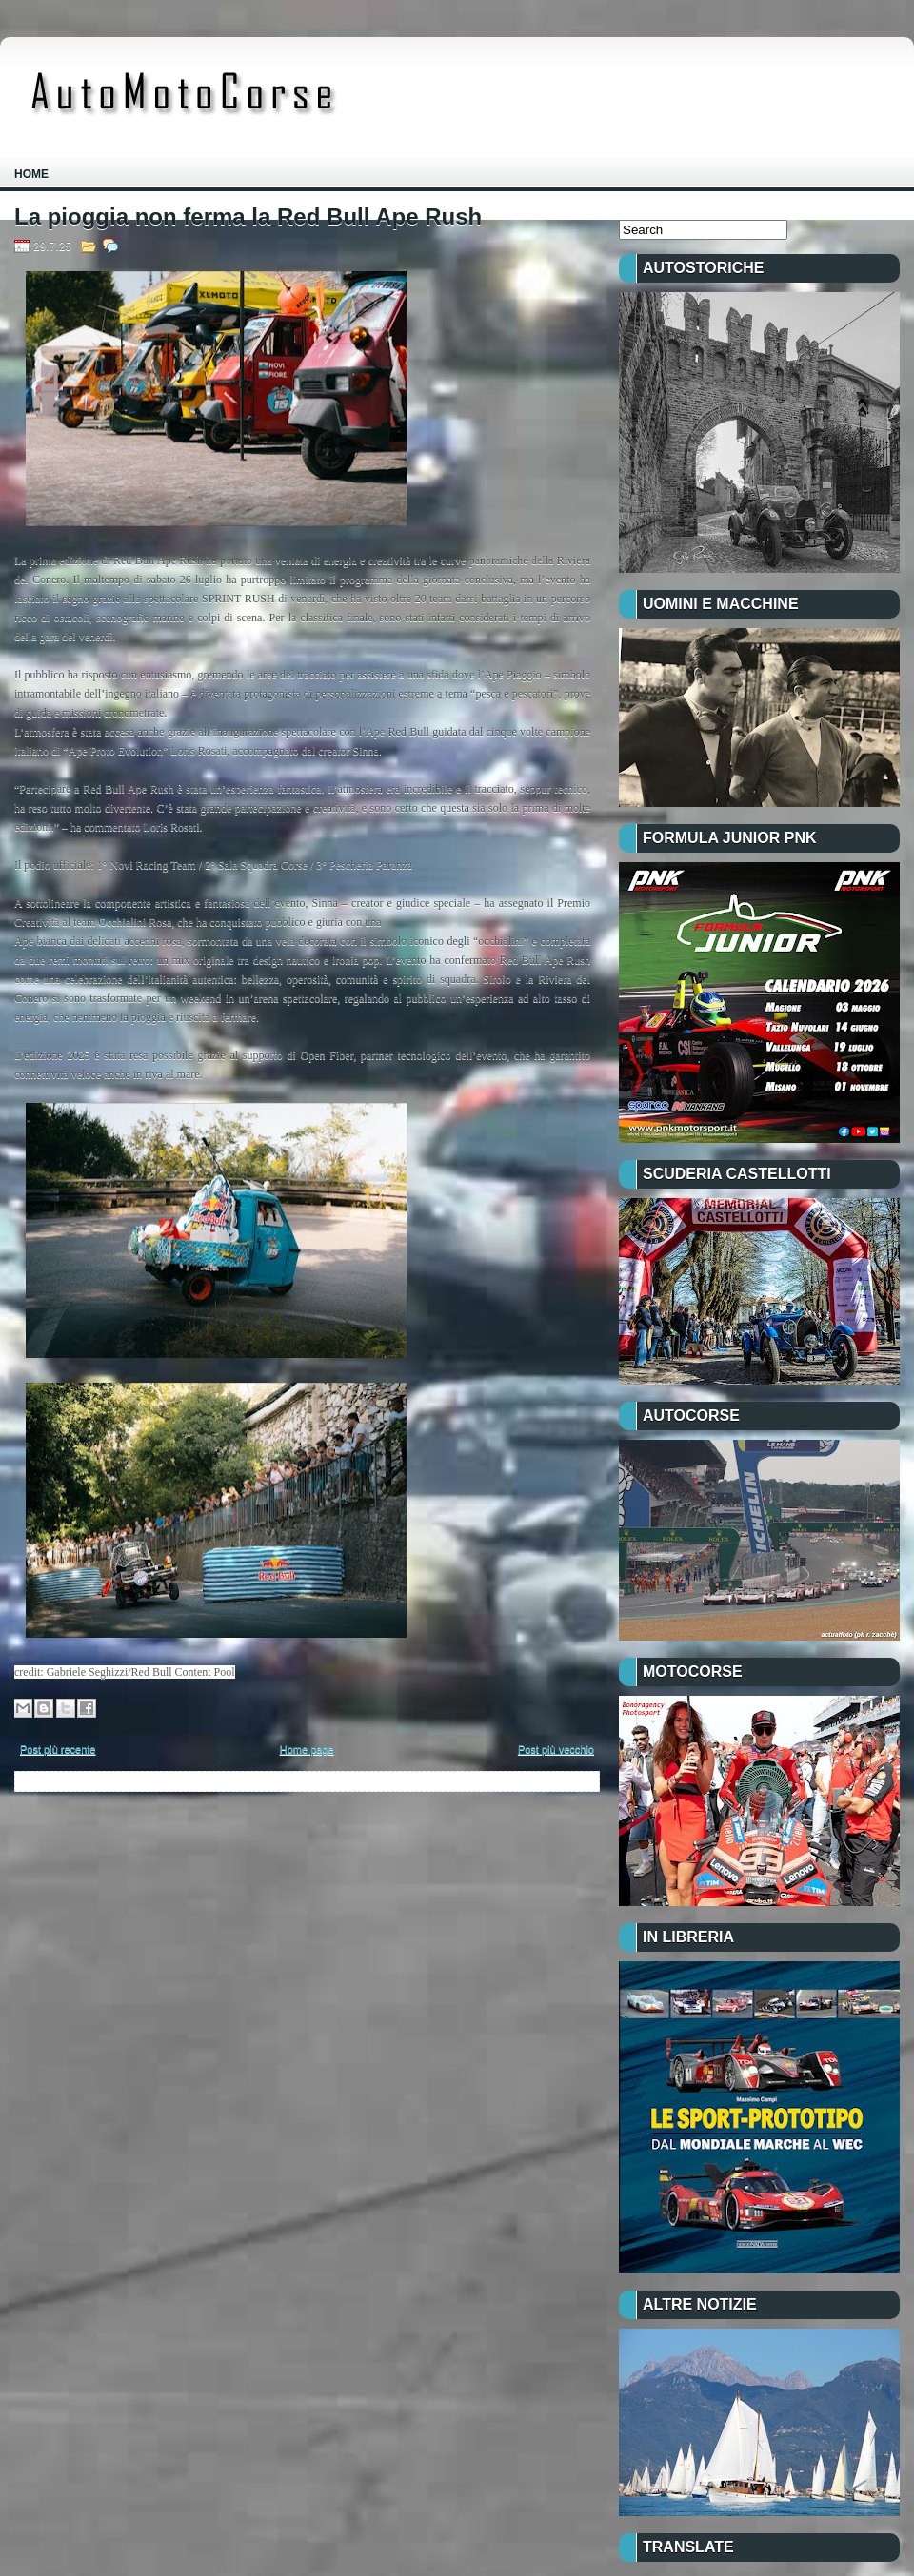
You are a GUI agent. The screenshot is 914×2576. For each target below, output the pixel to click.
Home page (307, 1749)
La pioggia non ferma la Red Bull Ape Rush (248, 217)
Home (31, 174)
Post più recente (58, 1749)
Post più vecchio (556, 1749)
